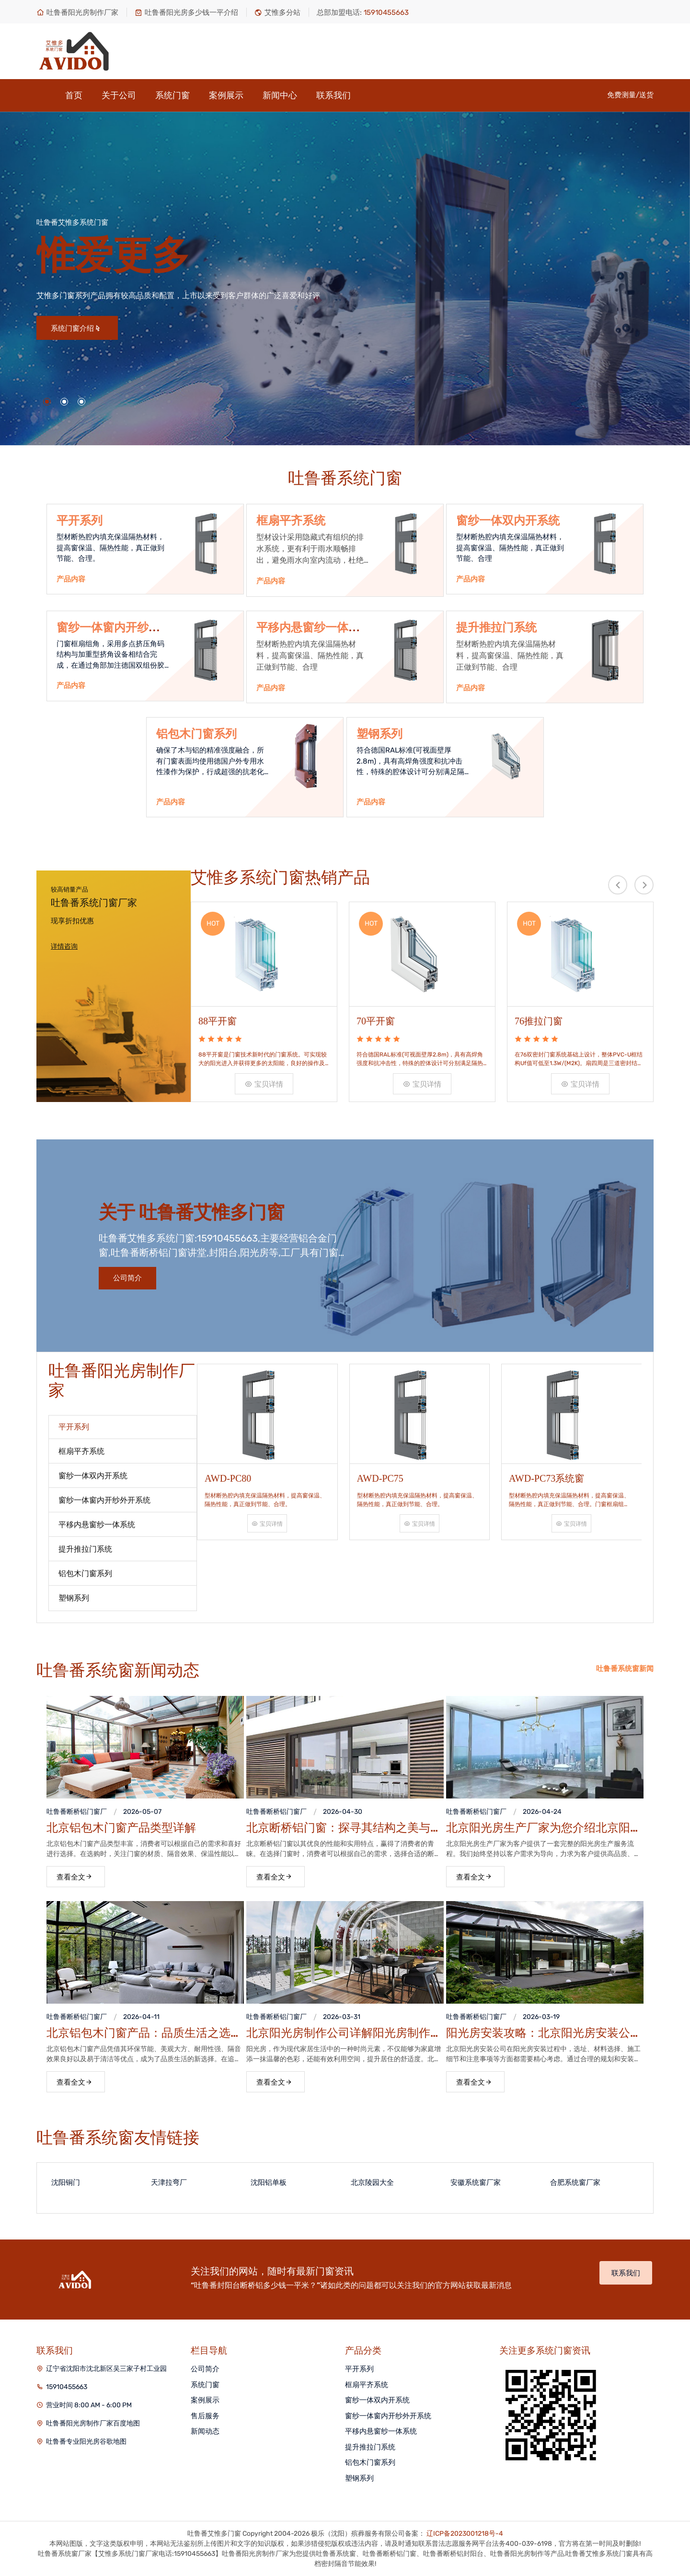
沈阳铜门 (65, 2182)
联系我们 (333, 95)
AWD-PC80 (228, 1478)
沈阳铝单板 (269, 2182)
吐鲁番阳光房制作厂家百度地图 (93, 2423)
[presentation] (617, 884)
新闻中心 (280, 95)
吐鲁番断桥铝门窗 (73, 1812)
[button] (47, 402)
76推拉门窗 (539, 1021)
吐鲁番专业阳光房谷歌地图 (86, 2441)
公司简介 (127, 1278)
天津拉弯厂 (169, 2182)
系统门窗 (172, 95)
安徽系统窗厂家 (475, 2182)
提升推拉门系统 (496, 627)
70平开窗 (375, 1021)
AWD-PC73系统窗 (546, 1478)
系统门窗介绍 (76, 328)
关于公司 (119, 95)
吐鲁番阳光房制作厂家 (77, 12)
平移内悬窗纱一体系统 (381, 2431)
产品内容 (71, 579)
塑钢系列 (379, 734)
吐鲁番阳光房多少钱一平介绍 (186, 12)
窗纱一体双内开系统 (508, 520)
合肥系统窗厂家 (575, 2182)
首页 (73, 95)
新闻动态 (205, 2431)
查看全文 (74, 1877)
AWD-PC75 (380, 1478)
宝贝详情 (264, 1084)
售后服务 (205, 2416)
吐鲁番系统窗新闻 (625, 1668)
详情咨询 (64, 946)
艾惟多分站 (277, 12)
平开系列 (80, 520)
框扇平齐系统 (290, 520)
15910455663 (66, 2387)
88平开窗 (217, 1021)
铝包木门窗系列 (196, 734)
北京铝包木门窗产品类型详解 (121, 1827)
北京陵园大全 (372, 2182)
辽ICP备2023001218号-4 (464, 2534)
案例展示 (226, 95)
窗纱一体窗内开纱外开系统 (388, 2416)
